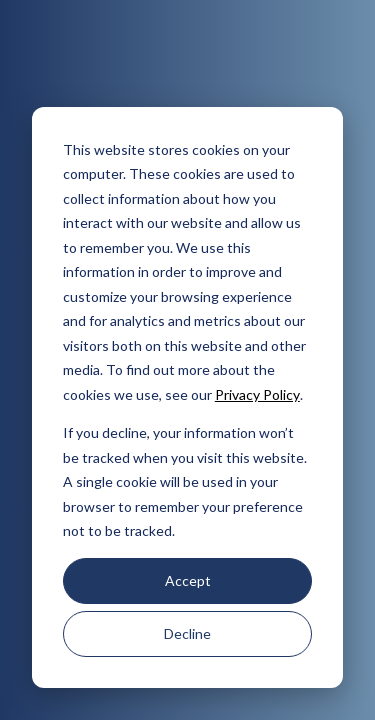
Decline (187, 633)
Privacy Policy (257, 394)
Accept (188, 580)
